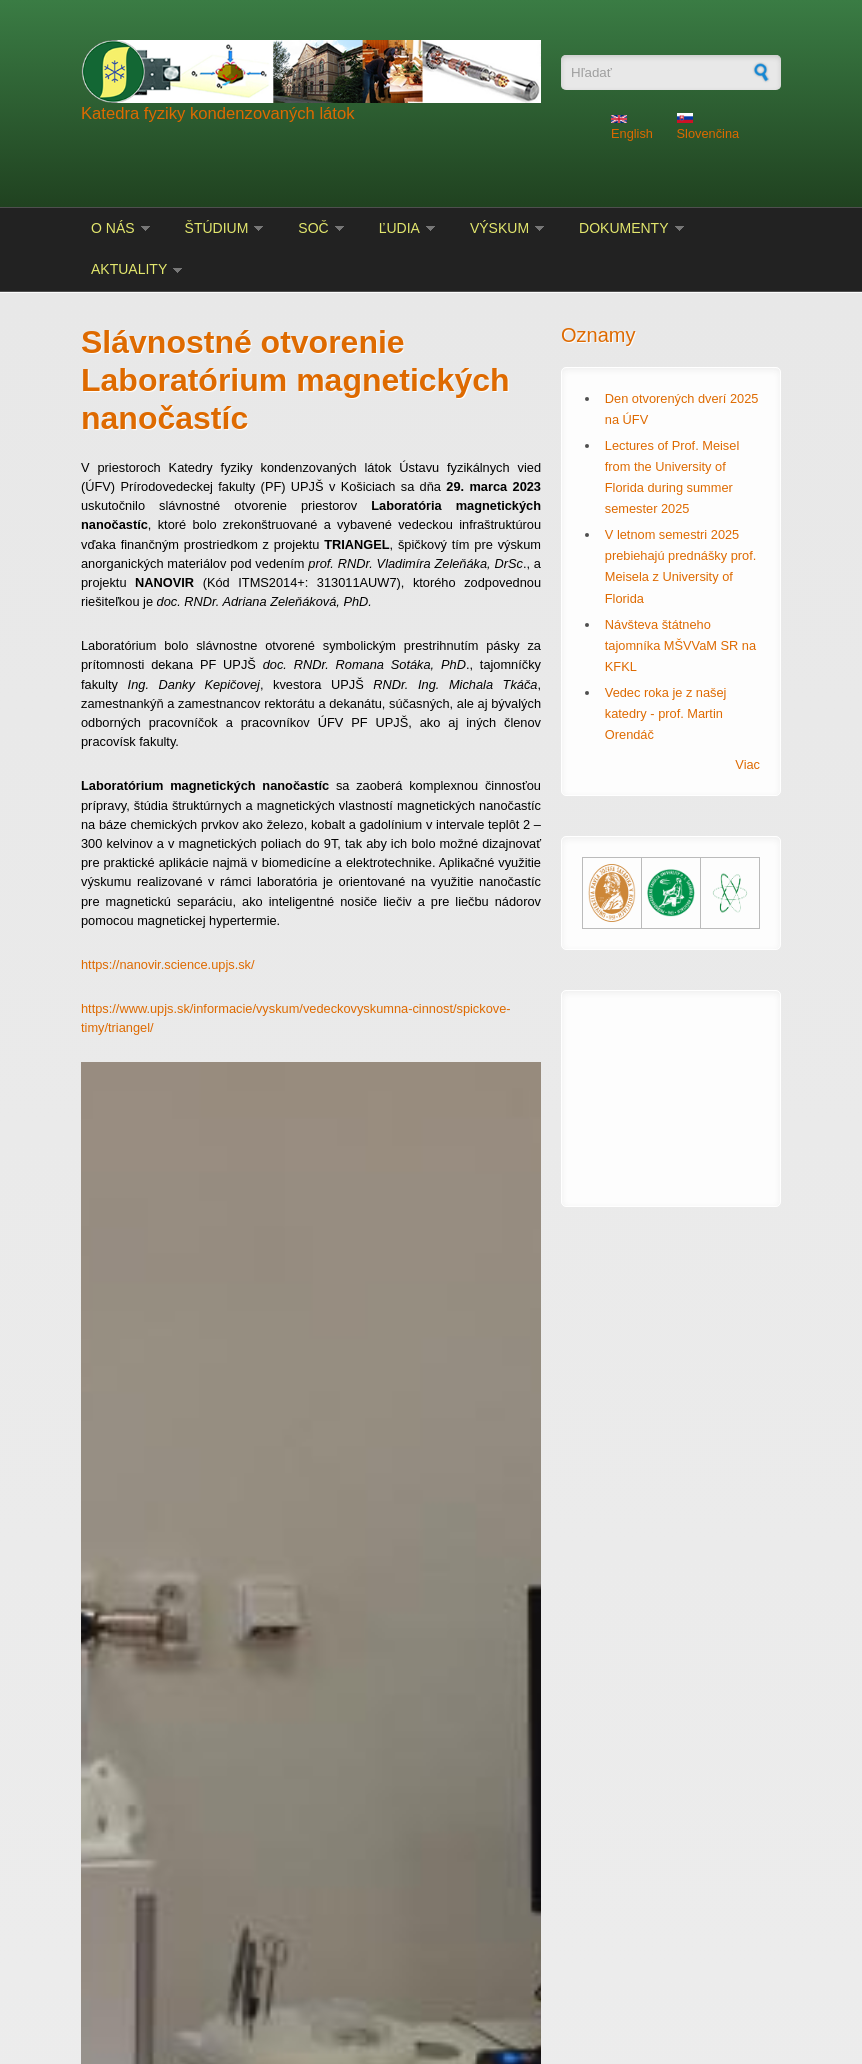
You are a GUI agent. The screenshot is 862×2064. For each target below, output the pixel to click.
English (632, 128)
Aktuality (129, 269)
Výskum (499, 228)
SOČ (313, 228)
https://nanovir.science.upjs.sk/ (168, 964)
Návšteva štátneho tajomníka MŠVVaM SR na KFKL (680, 645)
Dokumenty (623, 228)
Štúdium (217, 228)
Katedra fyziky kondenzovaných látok (218, 113)
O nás (113, 228)
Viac (747, 764)
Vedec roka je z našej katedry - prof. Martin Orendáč (666, 713)
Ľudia (399, 228)
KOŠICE (671, 1086)
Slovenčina (708, 127)
